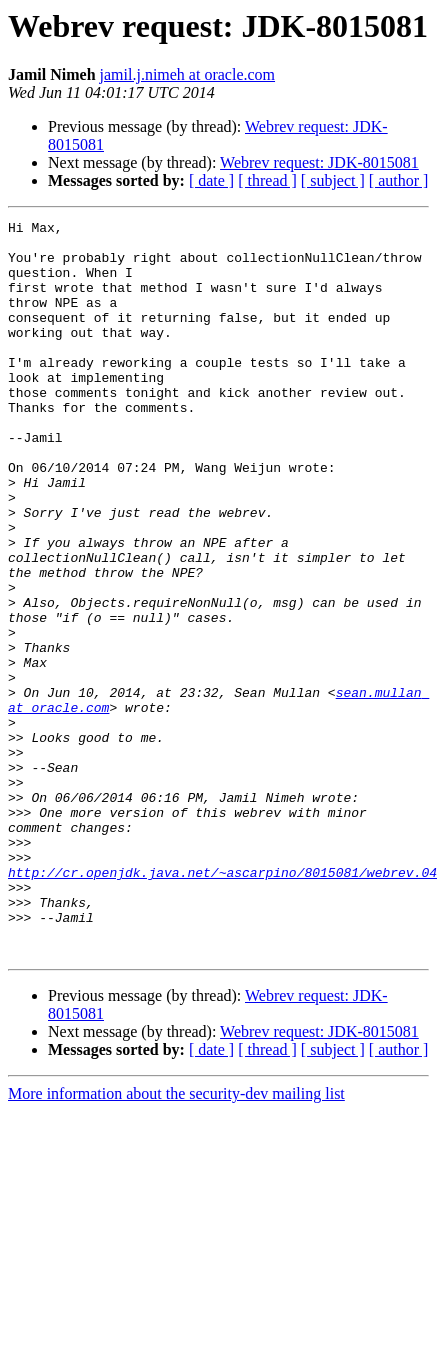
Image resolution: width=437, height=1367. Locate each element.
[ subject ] (333, 180)
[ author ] (399, 180)
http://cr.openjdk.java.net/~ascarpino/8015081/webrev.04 (222, 1004)
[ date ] (211, 180)
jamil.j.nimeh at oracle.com (188, 74)
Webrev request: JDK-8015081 (319, 162)
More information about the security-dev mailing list (176, 1240)
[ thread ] (267, 180)
